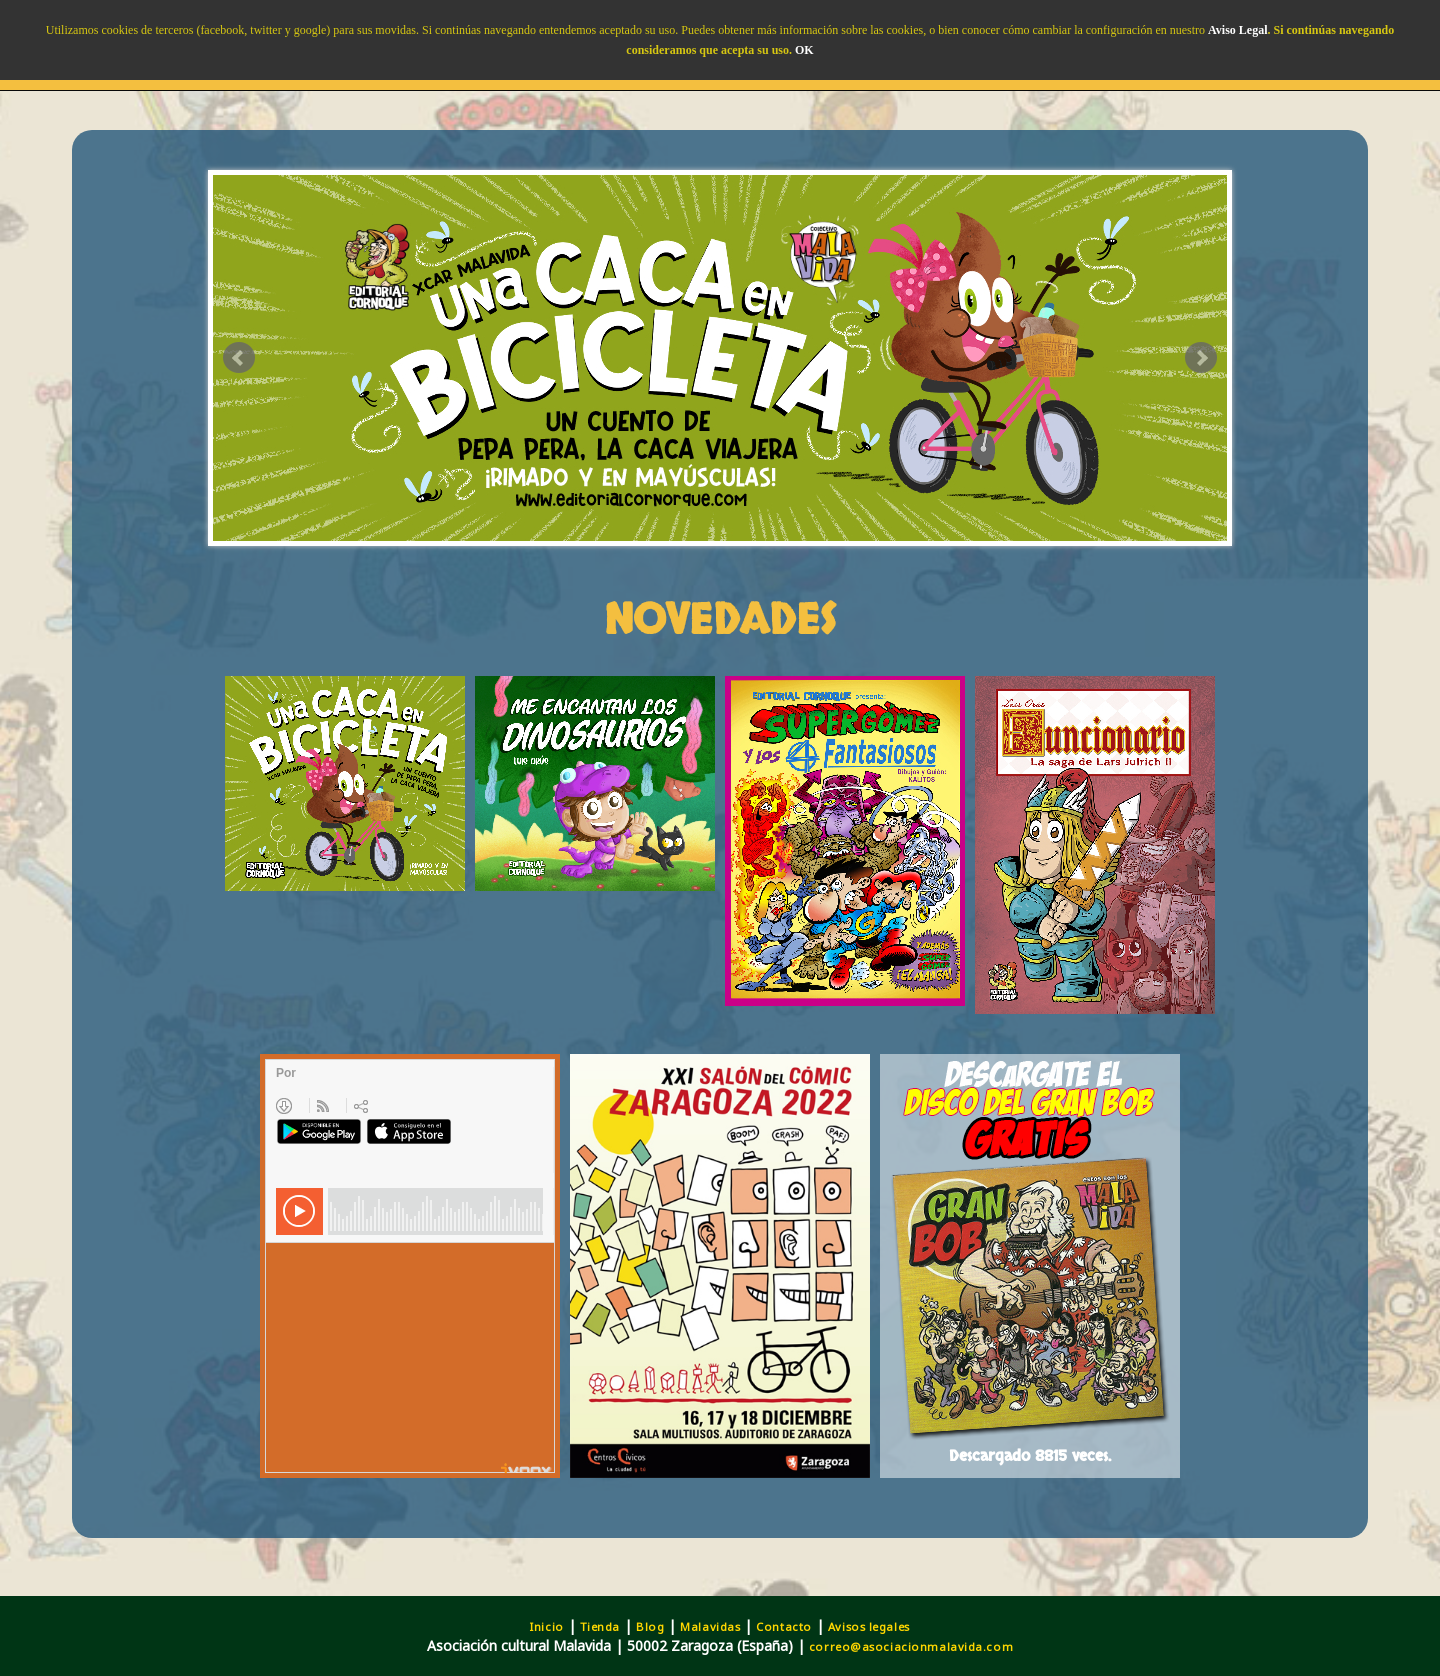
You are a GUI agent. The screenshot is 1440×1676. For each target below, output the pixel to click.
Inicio (546, 1626)
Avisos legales (869, 1626)
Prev (239, 358)
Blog (650, 1626)
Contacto (783, 1626)
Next (1201, 358)
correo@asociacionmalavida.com (911, 1646)
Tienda (600, 1626)
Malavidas (710, 1626)
